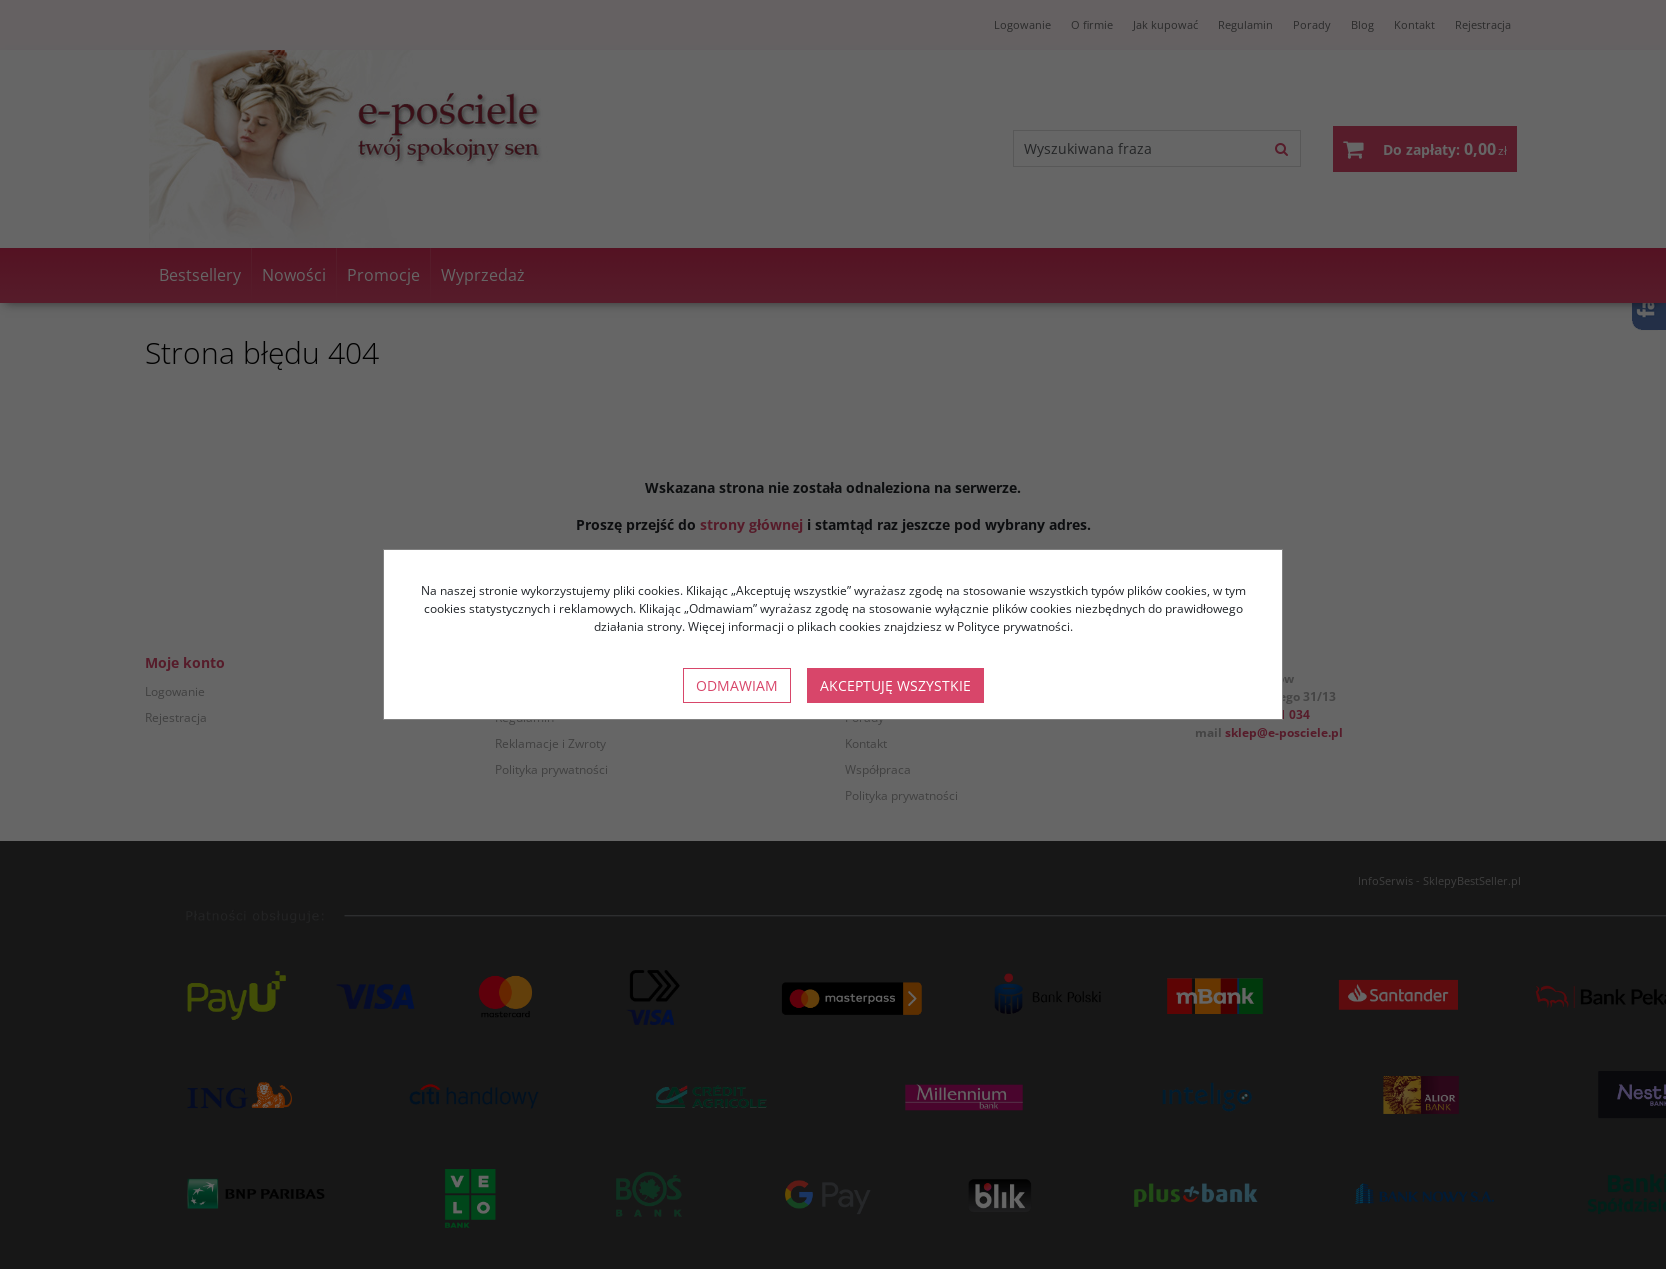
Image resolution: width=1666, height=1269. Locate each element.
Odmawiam (737, 685)
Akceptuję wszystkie (895, 685)
